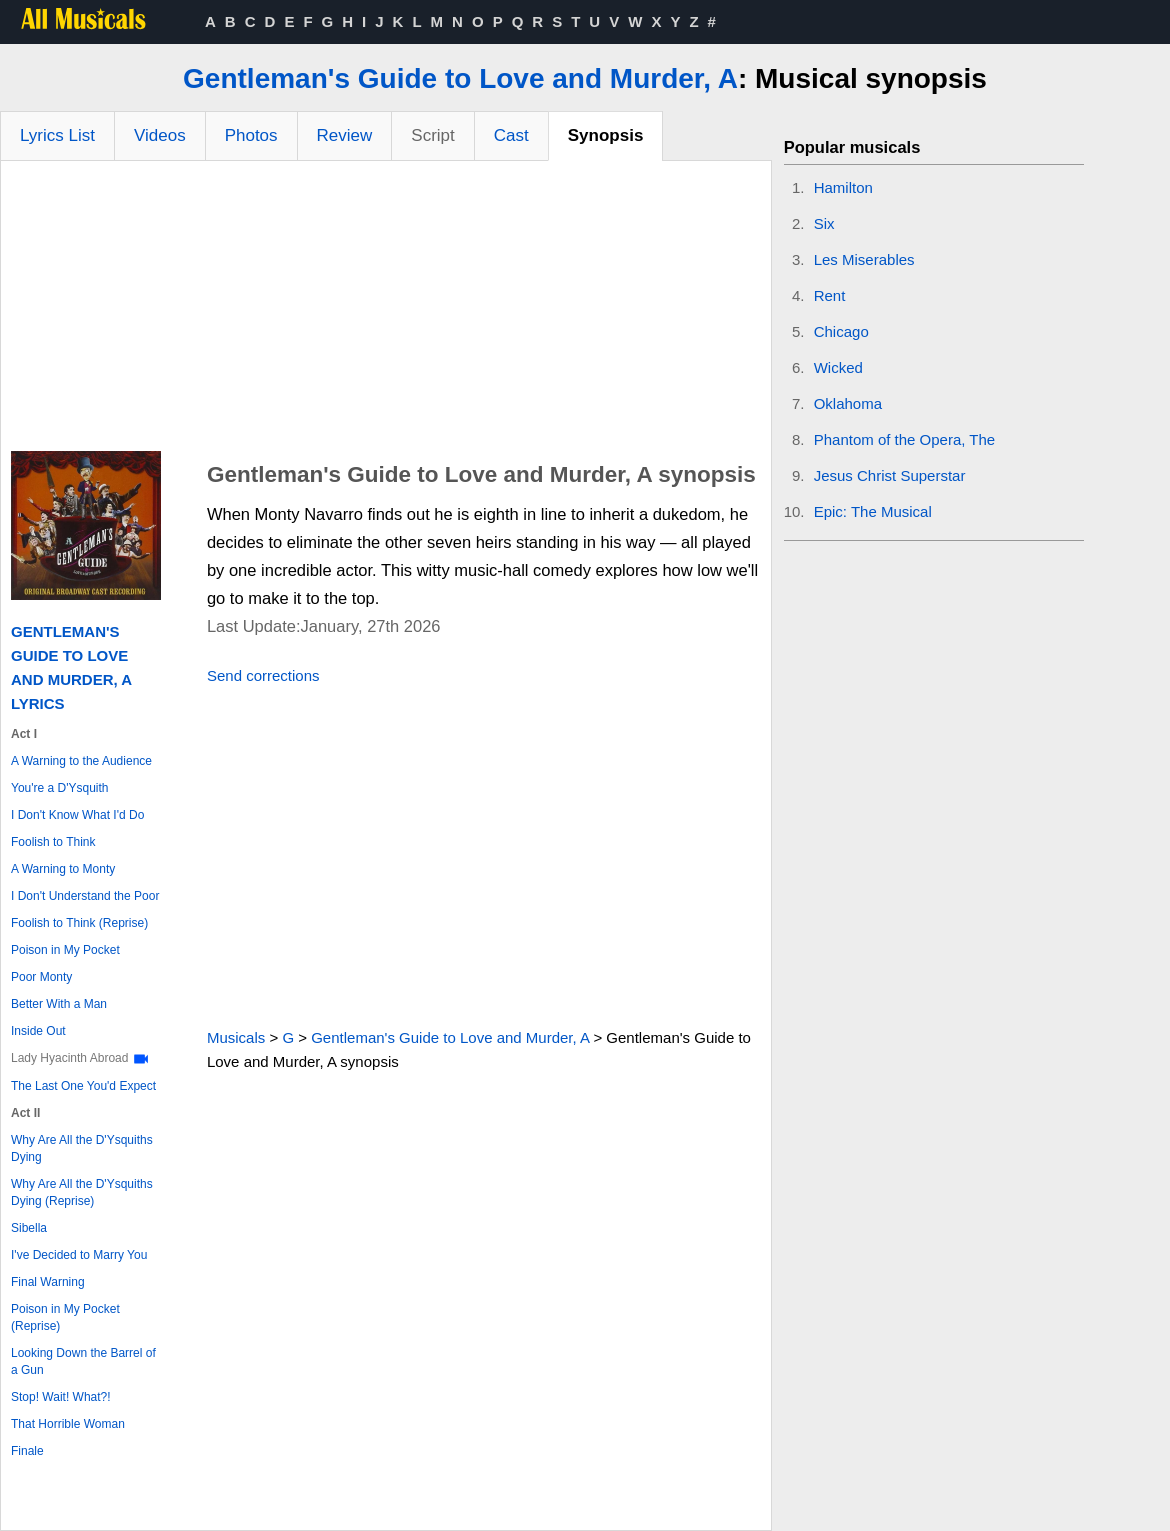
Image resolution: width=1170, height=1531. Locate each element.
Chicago (841, 331)
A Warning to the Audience (81, 761)
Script (432, 135)
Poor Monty (41, 977)
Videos (160, 135)
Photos (251, 135)
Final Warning (48, 1282)
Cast (511, 135)
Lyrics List (57, 135)
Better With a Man (59, 1004)
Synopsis (606, 135)
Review (345, 135)
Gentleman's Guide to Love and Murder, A (460, 78)
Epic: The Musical (873, 511)
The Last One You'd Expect (83, 1086)
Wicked (838, 367)
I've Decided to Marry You (79, 1255)
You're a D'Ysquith (60, 788)
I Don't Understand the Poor (85, 896)
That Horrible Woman (68, 1424)
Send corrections (263, 675)
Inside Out (38, 1031)
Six (824, 223)
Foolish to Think (53, 842)
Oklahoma (848, 403)
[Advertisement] (386, 311)
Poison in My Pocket (65, 950)
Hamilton (843, 187)
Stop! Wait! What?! (61, 1397)
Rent (830, 295)
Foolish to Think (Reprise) (79, 923)
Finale (27, 1451)
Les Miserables (864, 259)
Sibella (29, 1228)
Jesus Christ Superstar (890, 475)
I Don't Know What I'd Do (77, 815)
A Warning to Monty (63, 869)
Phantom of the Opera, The (905, 439)
